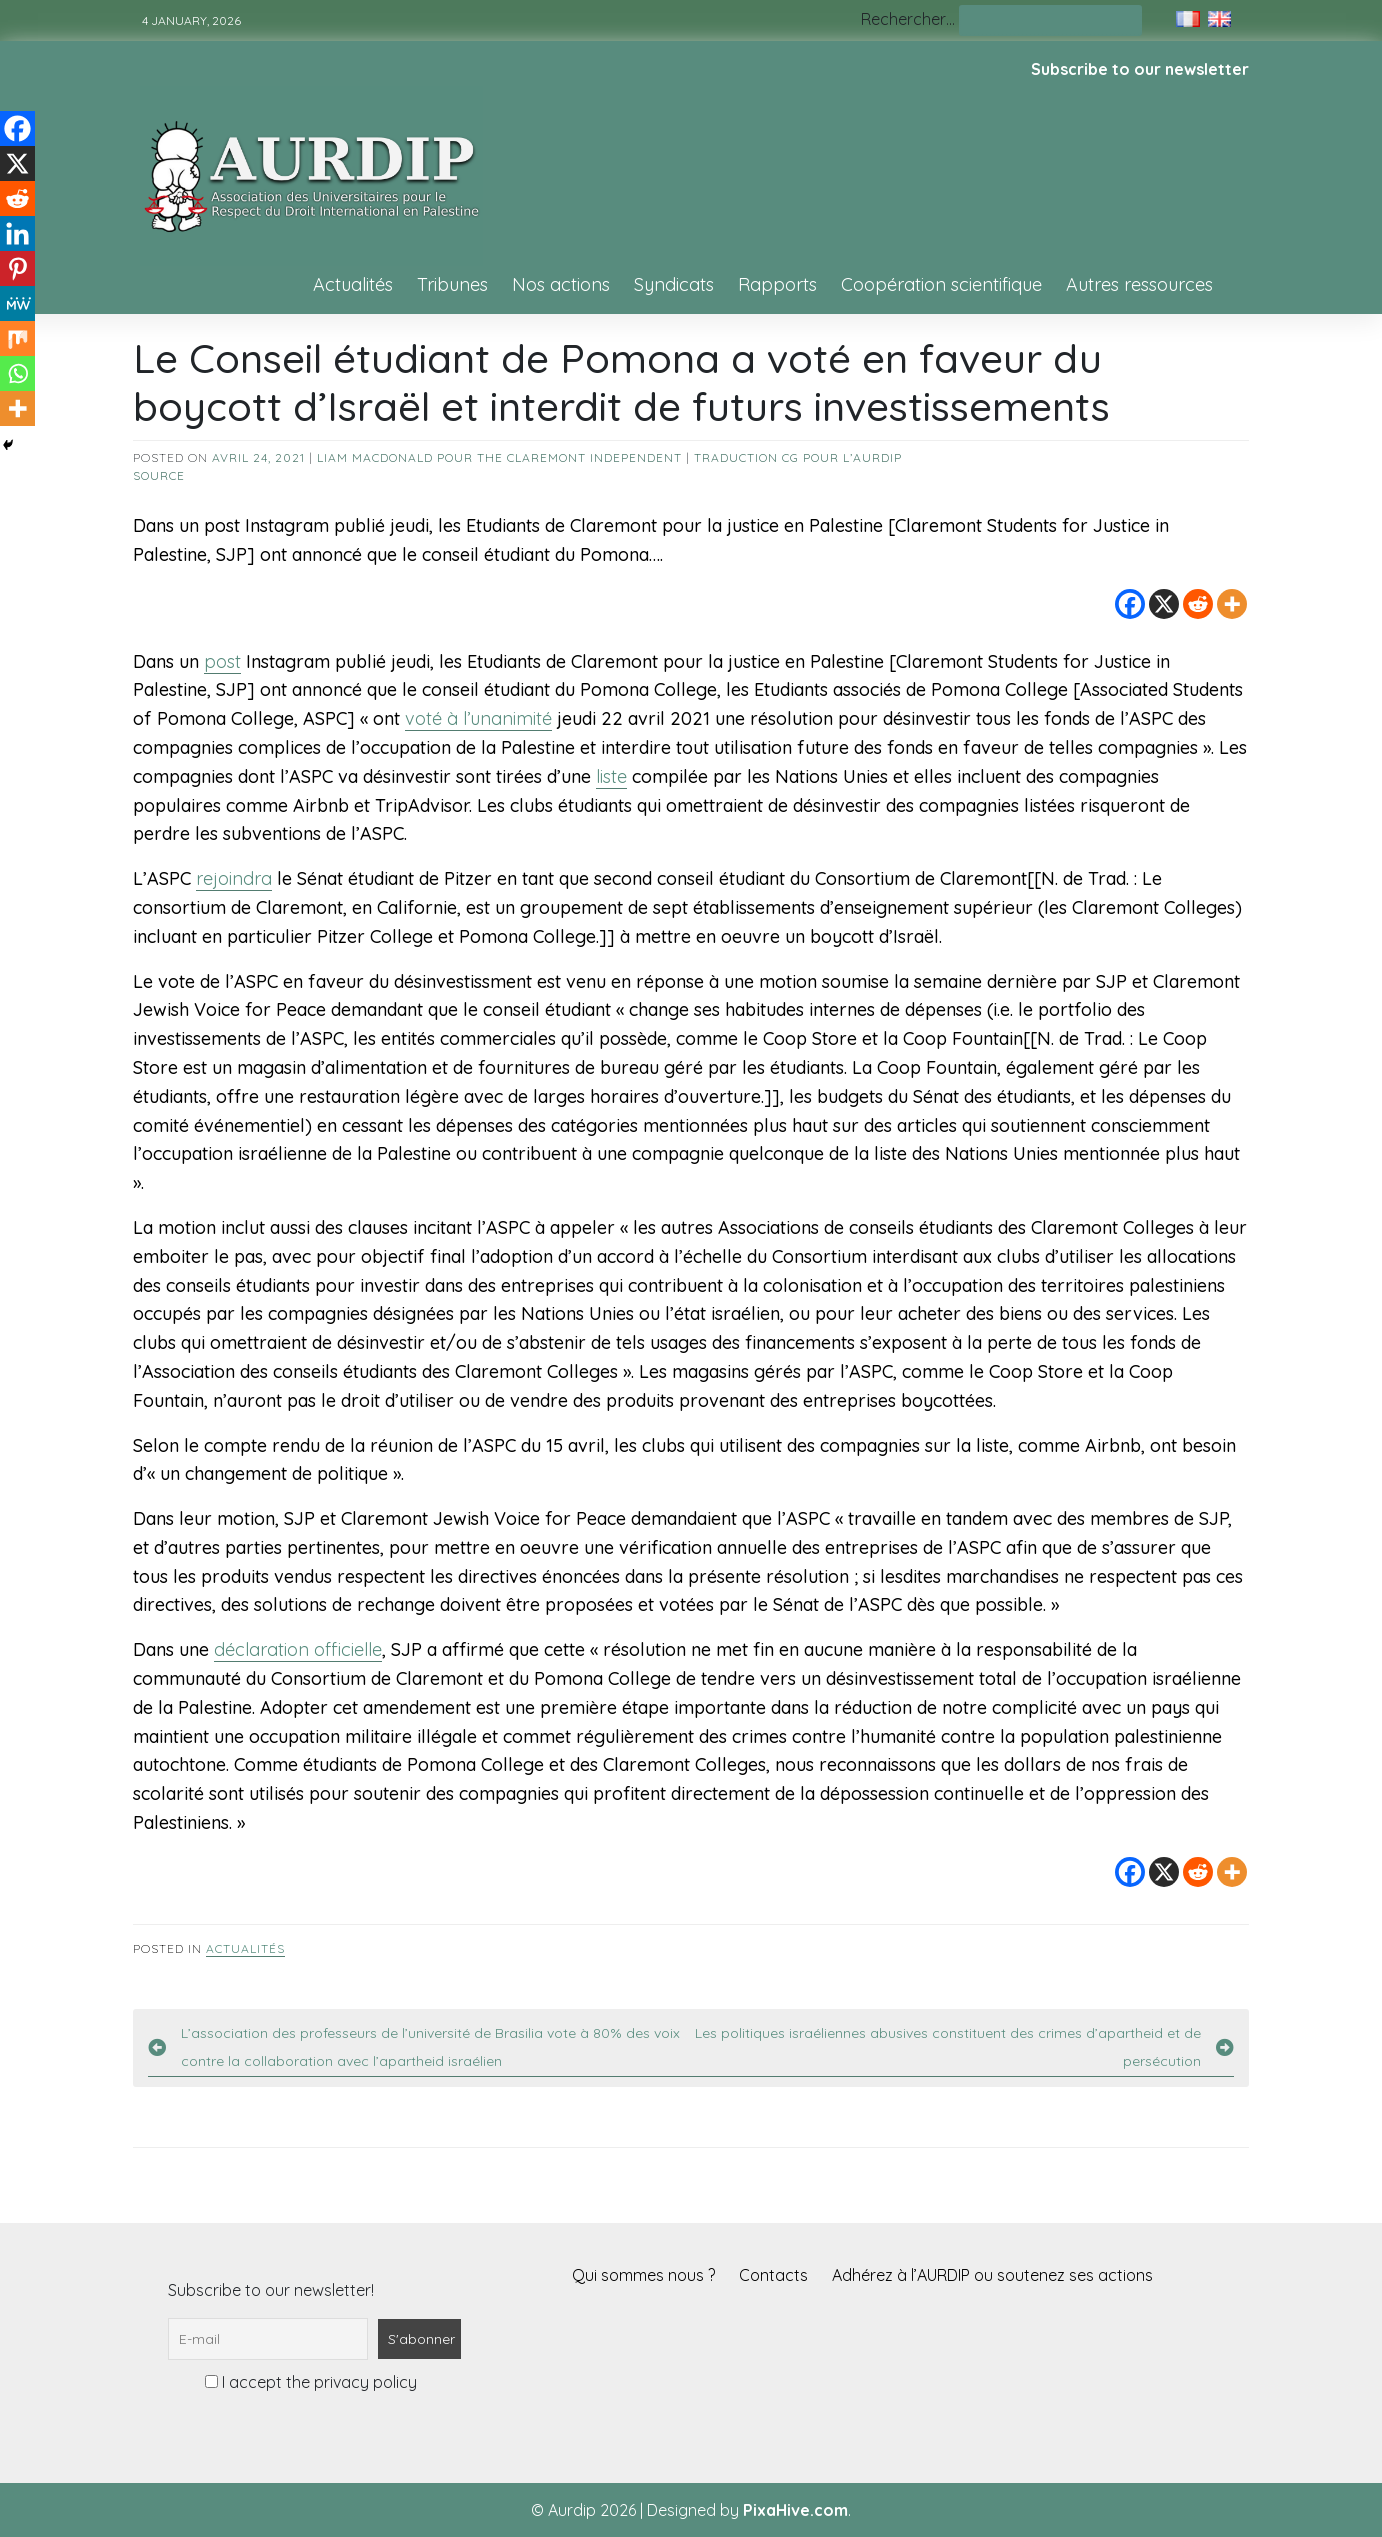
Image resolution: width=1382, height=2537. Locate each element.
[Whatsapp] (17, 373)
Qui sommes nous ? (643, 2275)
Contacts (773, 2275)
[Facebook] (1130, 604)
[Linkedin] (17, 233)
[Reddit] (1198, 604)
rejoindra (234, 878)
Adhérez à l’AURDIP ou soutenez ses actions (992, 2275)
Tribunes (452, 284)
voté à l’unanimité (478, 718)
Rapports (777, 284)
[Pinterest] (17, 268)
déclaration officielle (298, 1649)
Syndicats (674, 284)
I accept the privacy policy (311, 2382)
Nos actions (561, 284)
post (222, 661)
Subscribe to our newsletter (1140, 69)
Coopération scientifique (941, 284)
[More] (1232, 604)
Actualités (353, 284)
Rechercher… (908, 19)
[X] (1164, 604)
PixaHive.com (795, 2510)
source (159, 475)
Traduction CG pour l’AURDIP (798, 457)
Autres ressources (1139, 284)
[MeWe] (17, 303)
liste (611, 776)
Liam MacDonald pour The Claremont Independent (499, 457)
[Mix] (17, 338)
